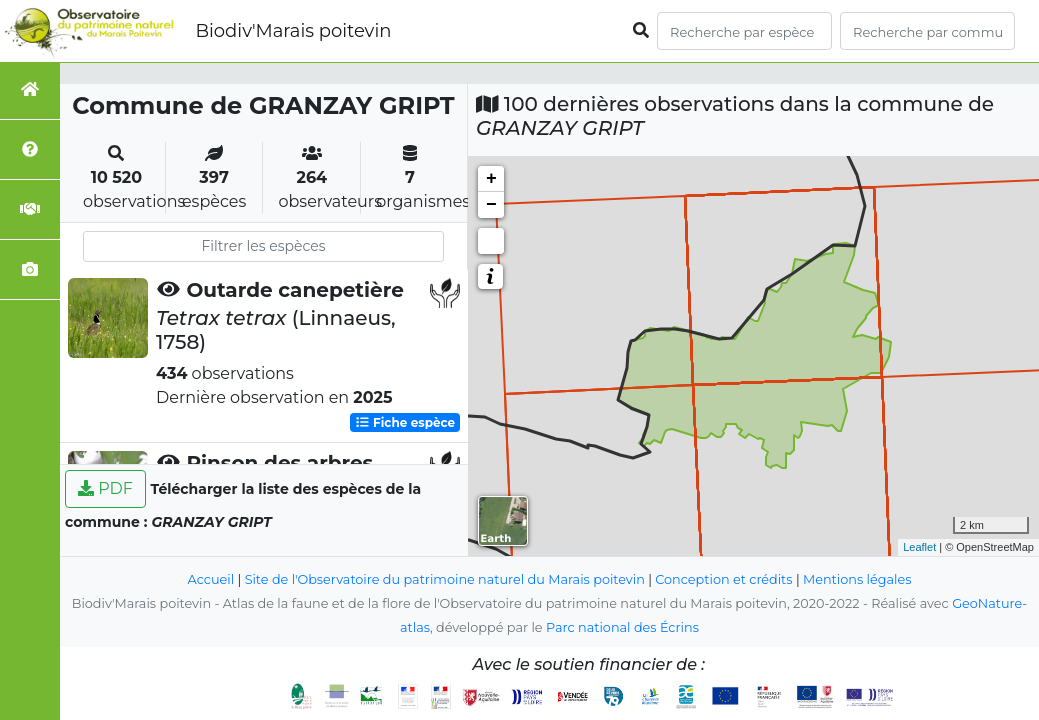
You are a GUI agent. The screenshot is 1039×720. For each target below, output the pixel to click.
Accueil (211, 579)
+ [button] (491, 179)
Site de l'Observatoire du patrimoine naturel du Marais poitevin (445, 579)
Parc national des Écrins (622, 627)
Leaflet (919, 547)
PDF (105, 488)
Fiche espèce (405, 422)
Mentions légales (857, 579)
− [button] (491, 205)
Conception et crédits (723, 579)
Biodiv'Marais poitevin (293, 31)
